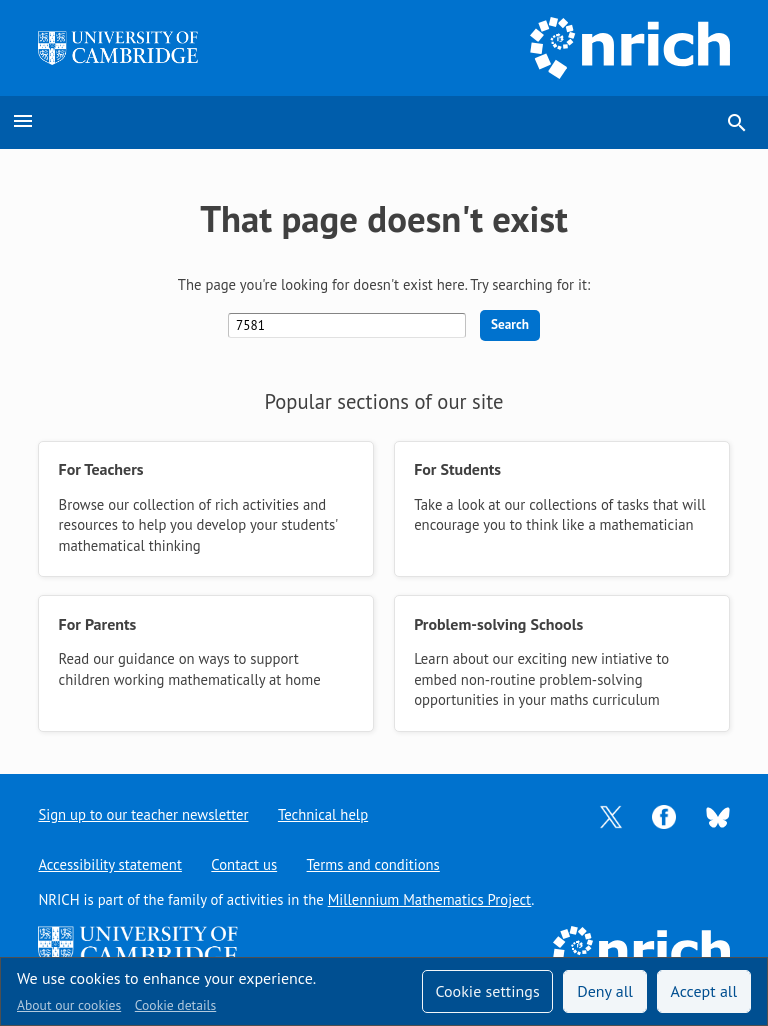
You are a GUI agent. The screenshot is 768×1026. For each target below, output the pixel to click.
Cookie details (175, 1005)
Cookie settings (487, 991)
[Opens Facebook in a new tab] (664, 815)
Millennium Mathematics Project (430, 899)
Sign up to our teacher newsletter (143, 814)
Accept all (704, 991)
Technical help (323, 814)
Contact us (244, 864)
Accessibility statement (109, 864)
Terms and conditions (373, 864)
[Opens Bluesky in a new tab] (718, 815)
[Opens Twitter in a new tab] (611, 815)
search (737, 123)
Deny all (605, 991)
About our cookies (69, 1005)
